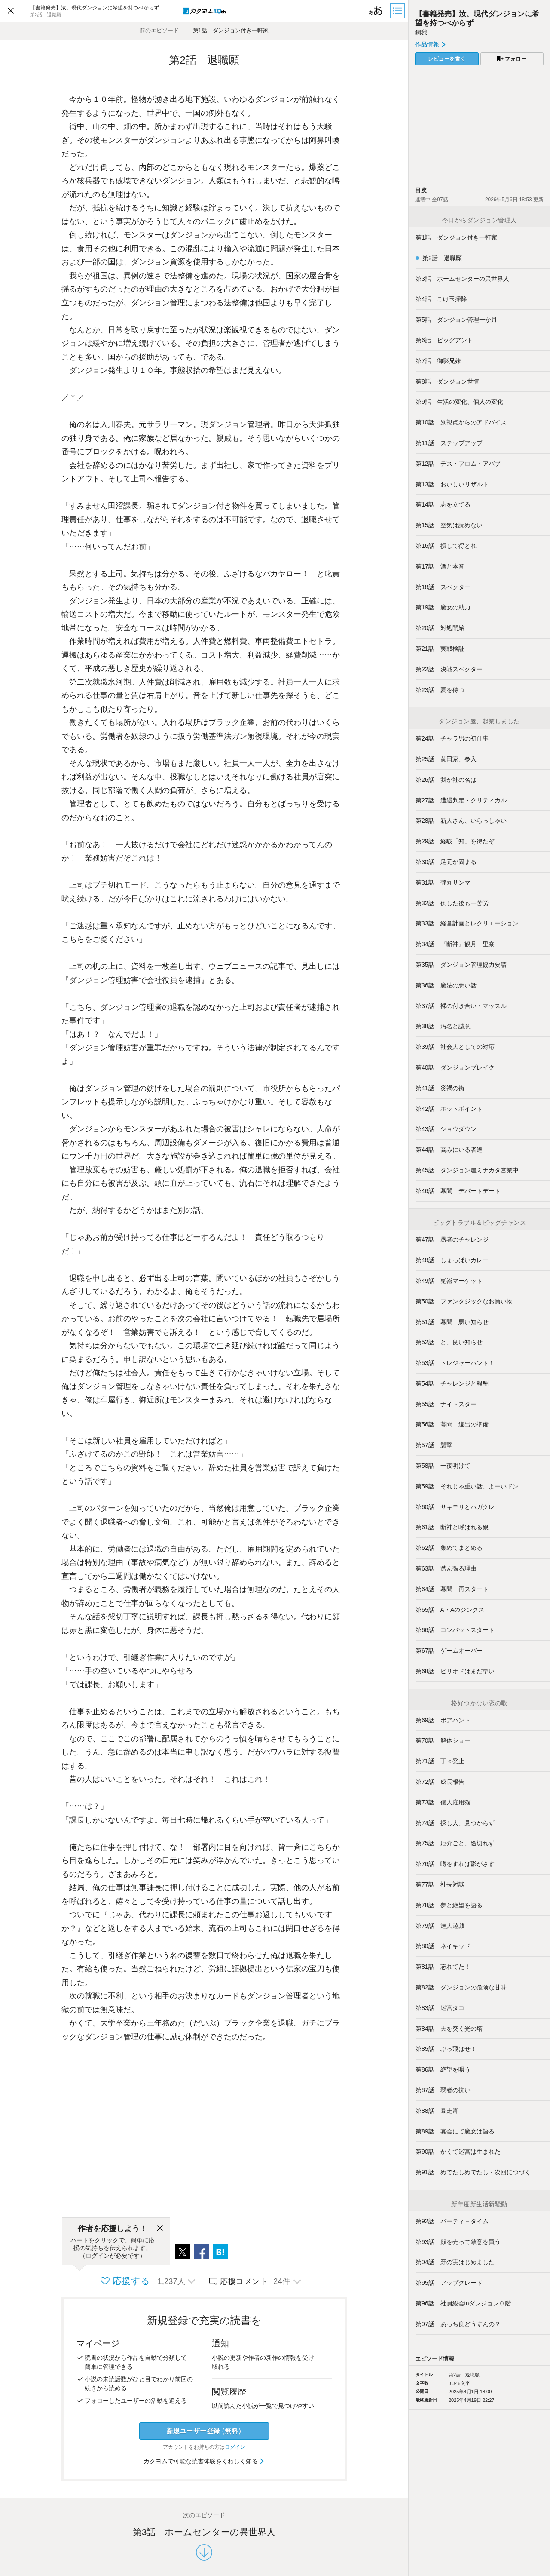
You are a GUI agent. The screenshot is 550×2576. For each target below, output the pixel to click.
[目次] (398, 11)
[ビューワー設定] (376, 11)
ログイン (235, 2447)
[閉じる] (160, 2228)
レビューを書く (447, 59)
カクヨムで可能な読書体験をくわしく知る (204, 2461)
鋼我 (421, 32)
